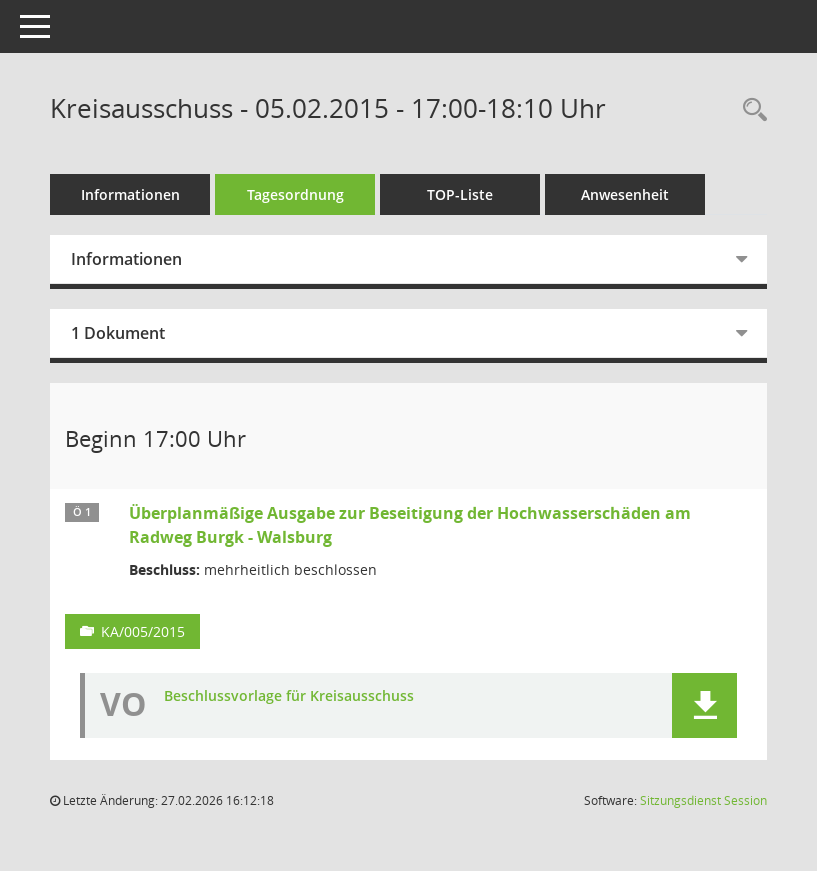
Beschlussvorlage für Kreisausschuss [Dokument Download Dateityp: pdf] (289, 696)
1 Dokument (118, 333)
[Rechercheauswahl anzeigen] (750, 110)
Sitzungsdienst (703, 800)
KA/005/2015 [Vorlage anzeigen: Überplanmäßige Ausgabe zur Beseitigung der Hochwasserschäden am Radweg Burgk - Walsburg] (143, 631)
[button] (704, 705)
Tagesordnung (295, 194)
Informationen (130, 194)
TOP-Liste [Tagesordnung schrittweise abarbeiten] (460, 194)
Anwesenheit (625, 194)
